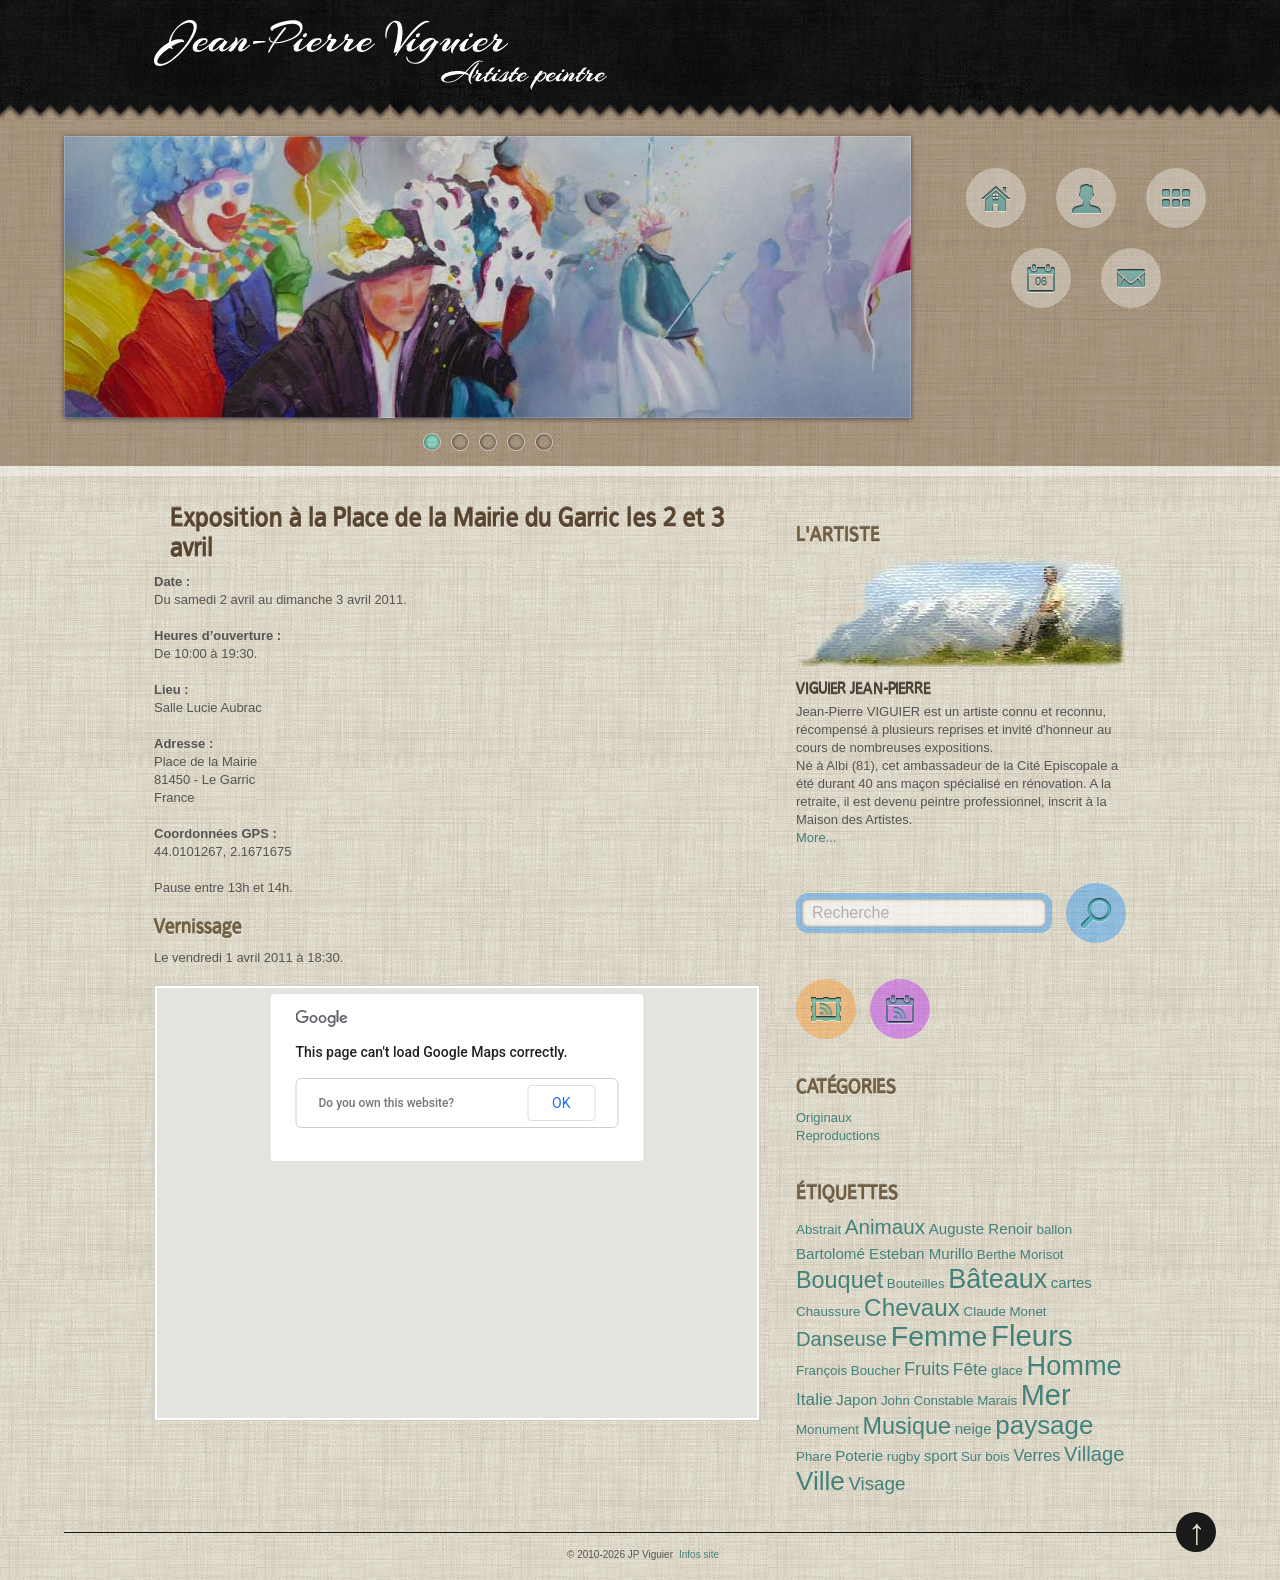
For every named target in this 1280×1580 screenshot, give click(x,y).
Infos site (699, 1554)
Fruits (926, 1369)
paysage (1044, 1425)
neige (973, 1428)
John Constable (927, 1400)
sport (941, 1455)
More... (816, 837)
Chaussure (828, 1311)
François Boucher (848, 1370)
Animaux (885, 1226)
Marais (997, 1400)
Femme (939, 1336)
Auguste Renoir (981, 1228)
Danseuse (841, 1339)
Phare (814, 1456)
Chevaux (912, 1307)
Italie (814, 1399)
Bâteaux (997, 1279)
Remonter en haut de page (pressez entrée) (1196, 1532)
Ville (820, 1481)
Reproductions (838, 1135)
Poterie (859, 1455)
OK (561, 1103)
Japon (856, 1399)
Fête (970, 1369)
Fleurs (1031, 1335)
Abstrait (818, 1229)
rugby (903, 1456)
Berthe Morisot (1020, 1254)
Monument (827, 1429)
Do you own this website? (387, 1103)
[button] (457, 1184)
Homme (1074, 1365)
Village (1094, 1454)
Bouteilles (916, 1283)
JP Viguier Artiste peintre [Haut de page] (640, 60)
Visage (876, 1483)
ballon (1054, 1229)
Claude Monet (1005, 1311)
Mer (1046, 1395)
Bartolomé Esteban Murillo (884, 1253)
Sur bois (985, 1456)
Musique (907, 1426)
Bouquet (839, 1280)
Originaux (824, 1117)
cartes (1071, 1282)
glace (1007, 1370)
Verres (1036, 1455)
